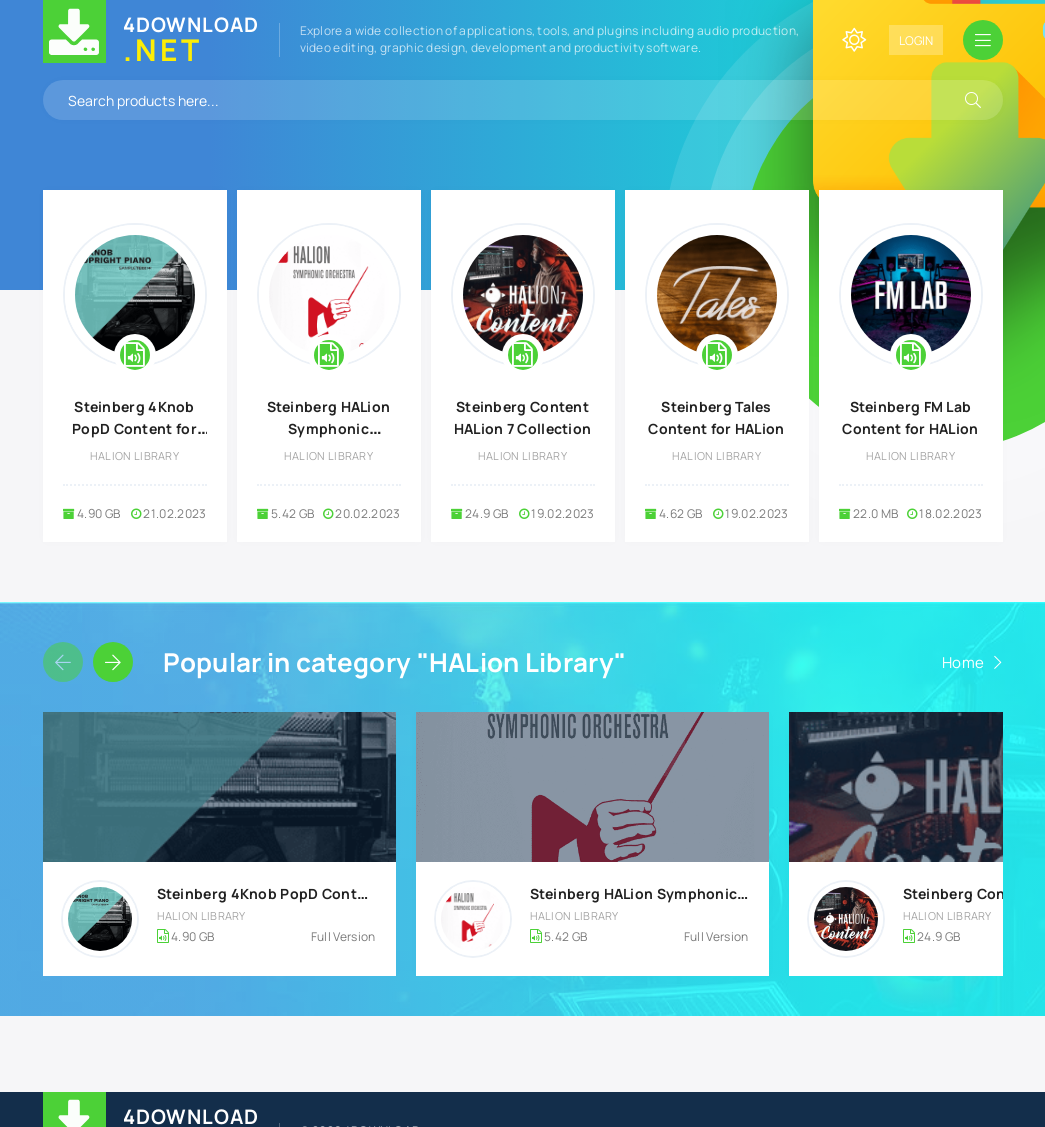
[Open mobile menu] (983, 40)
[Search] (973, 100)
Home (963, 662)
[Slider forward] (113, 662)
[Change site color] (854, 40)
